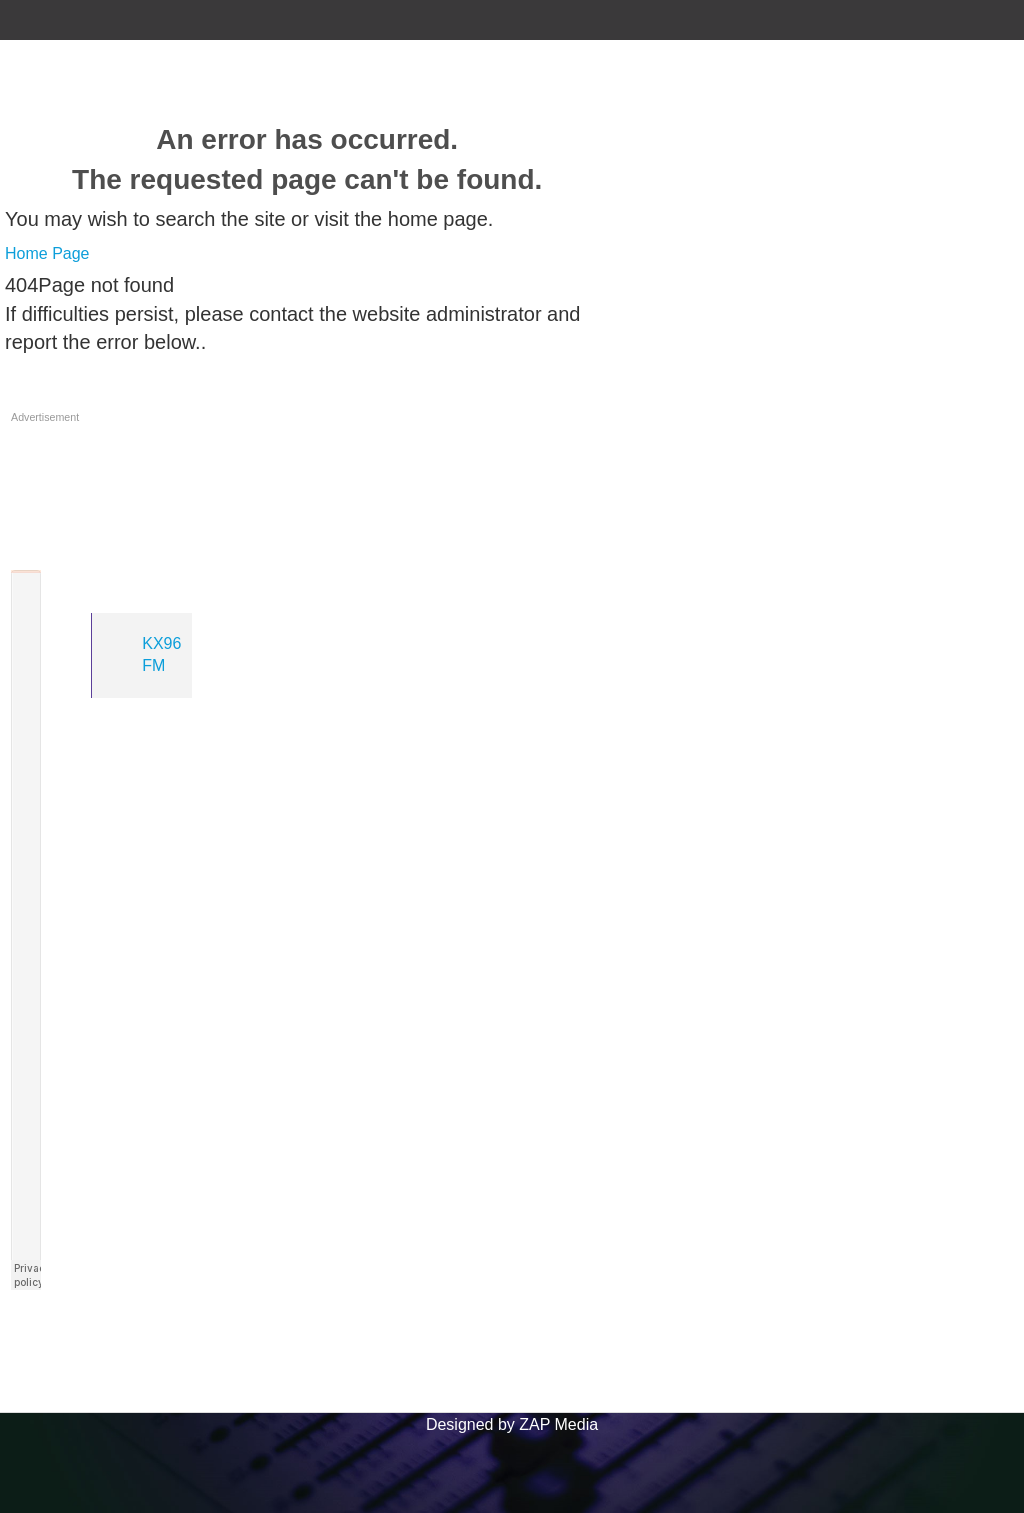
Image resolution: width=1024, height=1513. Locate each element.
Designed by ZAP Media (512, 1424)
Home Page (47, 253)
